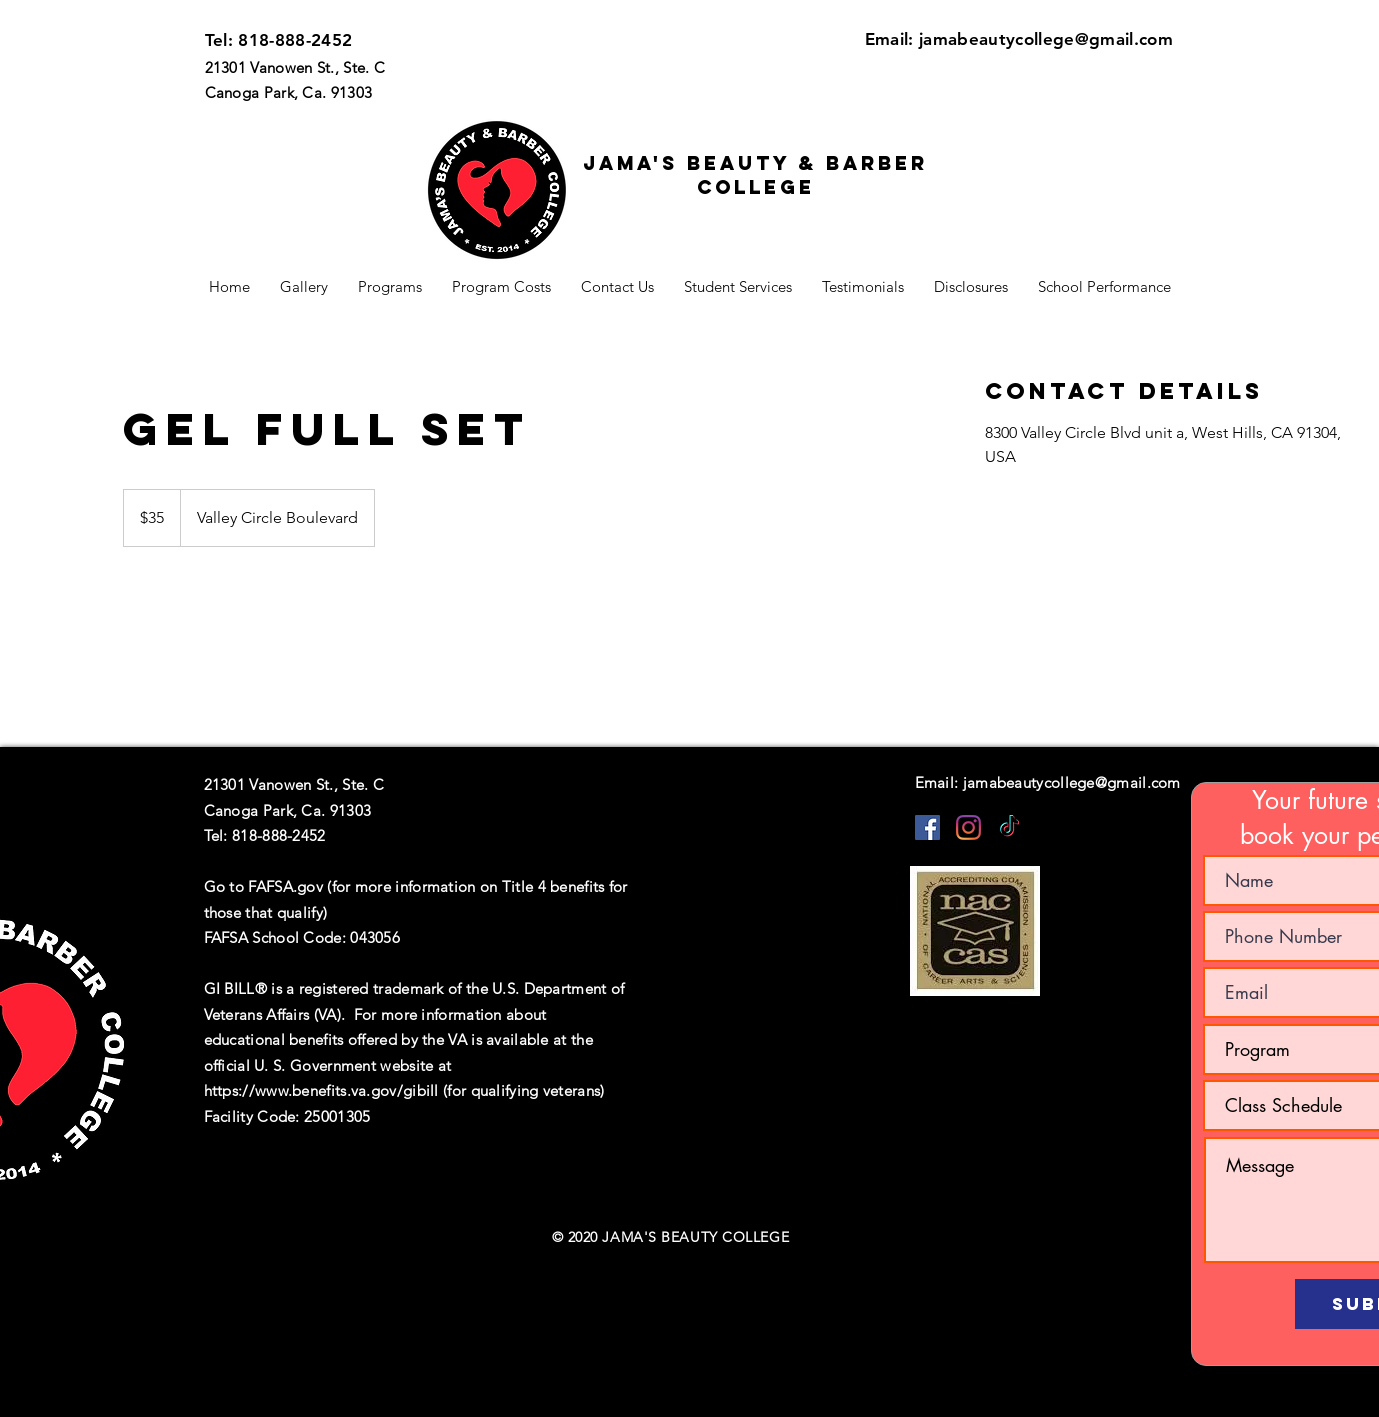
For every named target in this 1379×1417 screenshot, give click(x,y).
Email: (892, 39)
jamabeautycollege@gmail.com (1046, 39)
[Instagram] (968, 827)
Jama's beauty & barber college (755, 175)
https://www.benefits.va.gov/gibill (321, 1090)
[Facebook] (927, 827)
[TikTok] (1009, 827)
